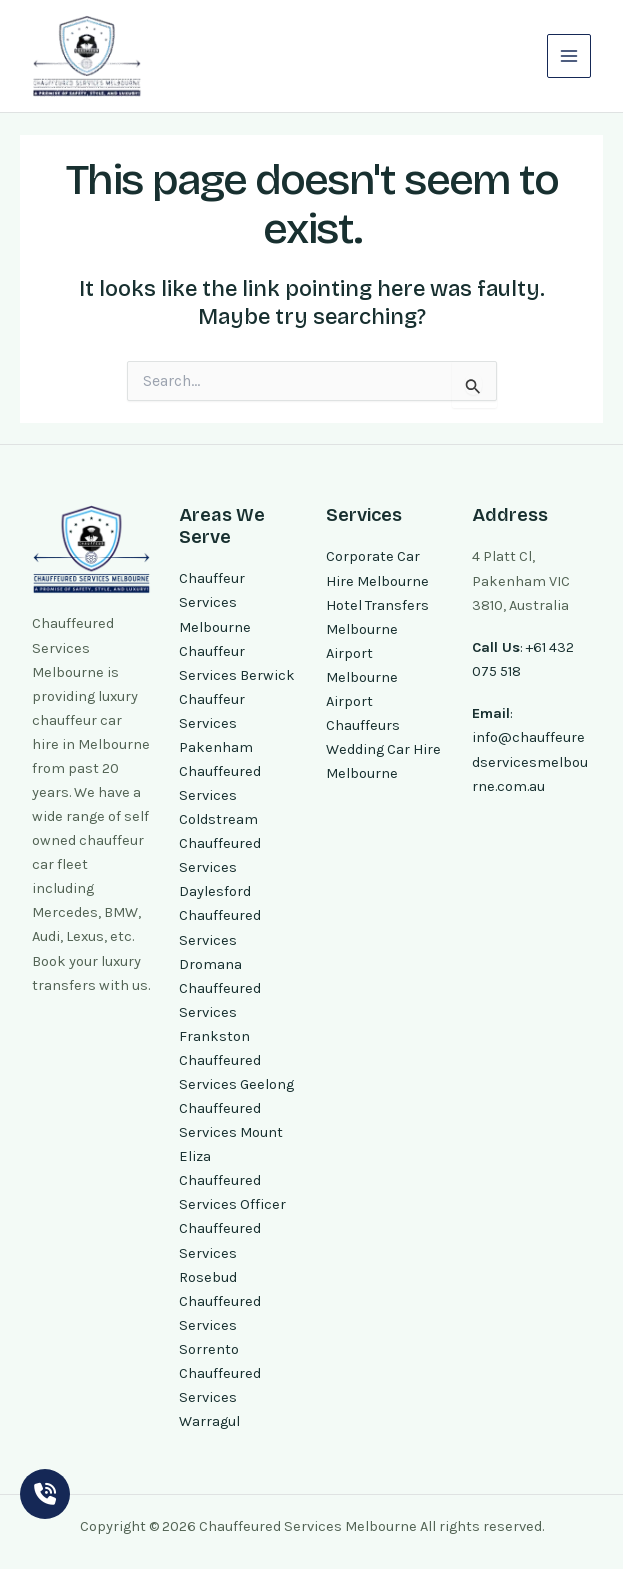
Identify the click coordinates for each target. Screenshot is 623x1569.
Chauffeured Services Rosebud (220, 1252)
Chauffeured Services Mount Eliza (231, 1132)
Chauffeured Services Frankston (220, 1012)
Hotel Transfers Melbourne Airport (377, 629)
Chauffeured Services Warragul (220, 1397)
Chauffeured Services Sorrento (220, 1325)
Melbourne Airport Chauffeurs (363, 701)
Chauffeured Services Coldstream (220, 795)
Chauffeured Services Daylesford (220, 867)
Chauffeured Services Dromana (220, 939)
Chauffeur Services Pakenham (216, 723)
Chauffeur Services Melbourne (215, 602)
